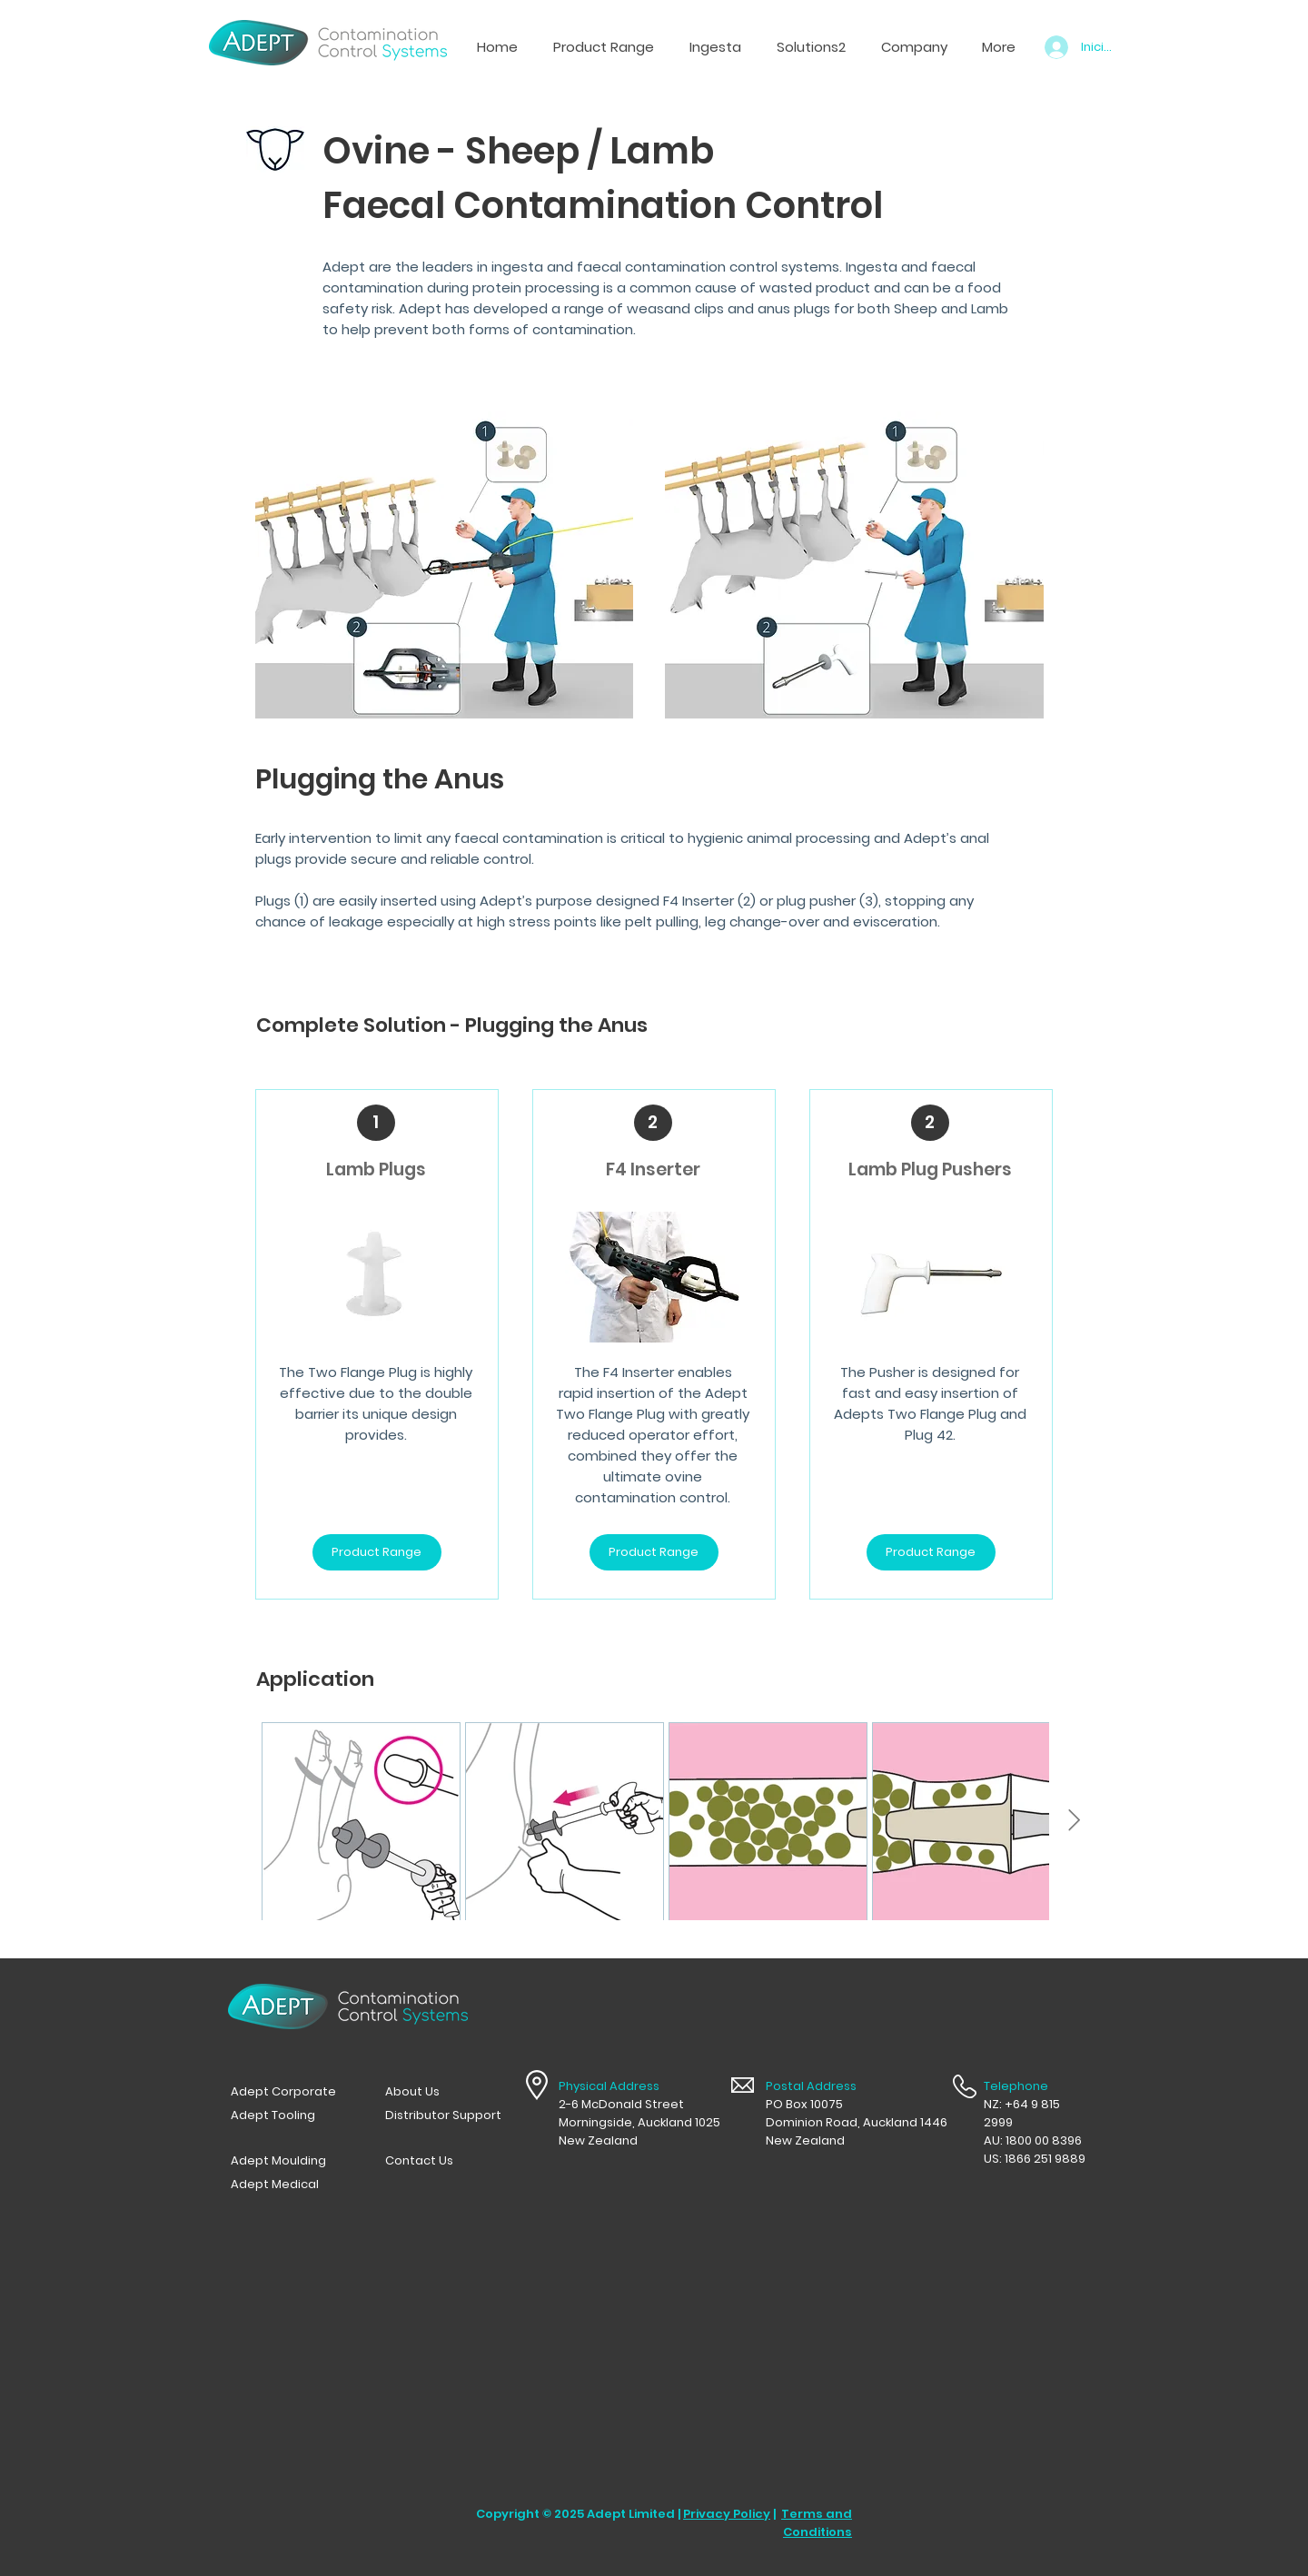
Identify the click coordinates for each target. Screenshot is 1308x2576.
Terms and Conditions (816, 2523)
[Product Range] (376, 1552)
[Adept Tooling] (288, 2115)
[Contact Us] (443, 2161)
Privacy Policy (726, 2513)
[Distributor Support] (443, 2115)
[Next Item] (1074, 1820)
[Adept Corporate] (288, 2092)
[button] (714, 47)
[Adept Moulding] (288, 2161)
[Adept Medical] (288, 2184)
